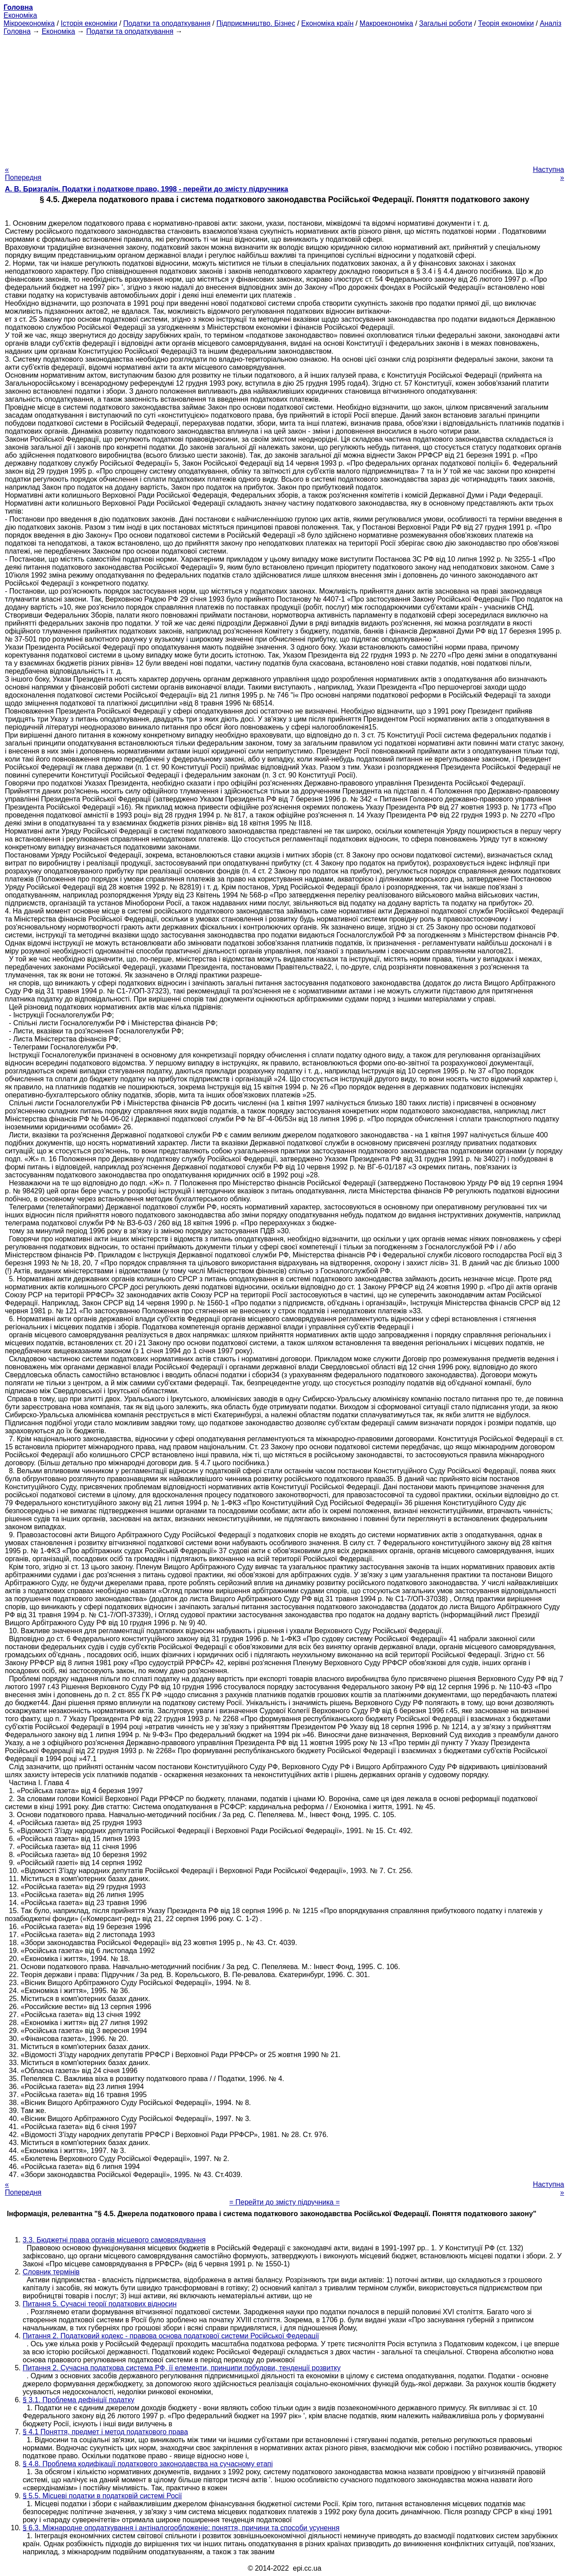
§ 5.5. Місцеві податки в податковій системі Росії (102, 2496)
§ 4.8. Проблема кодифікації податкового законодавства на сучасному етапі (148, 2464)
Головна (17, 31)
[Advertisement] (284, 98)
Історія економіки (89, 23)
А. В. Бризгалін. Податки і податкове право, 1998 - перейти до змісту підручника (146, 189)
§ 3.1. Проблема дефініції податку (78, 2400)
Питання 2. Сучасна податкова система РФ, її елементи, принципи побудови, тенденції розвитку (182, 2368)
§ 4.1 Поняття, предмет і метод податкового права (105, 2432)
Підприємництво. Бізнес (256, 23)
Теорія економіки (505, 23)
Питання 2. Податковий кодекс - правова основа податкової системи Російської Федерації (171, 2336)
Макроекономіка (386, 23)
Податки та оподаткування (166, 23)
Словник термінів (51, 2272)
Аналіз (550, 23)
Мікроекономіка (29, 23)
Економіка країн (327, 23)
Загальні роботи (445, 23)
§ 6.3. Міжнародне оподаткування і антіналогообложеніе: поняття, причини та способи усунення (181, 2528)
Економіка (20, 15)
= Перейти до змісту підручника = (284, 2202)
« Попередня (23, 173)
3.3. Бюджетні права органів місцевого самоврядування (114, 2240)
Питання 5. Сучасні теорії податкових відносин (99, 2304)
